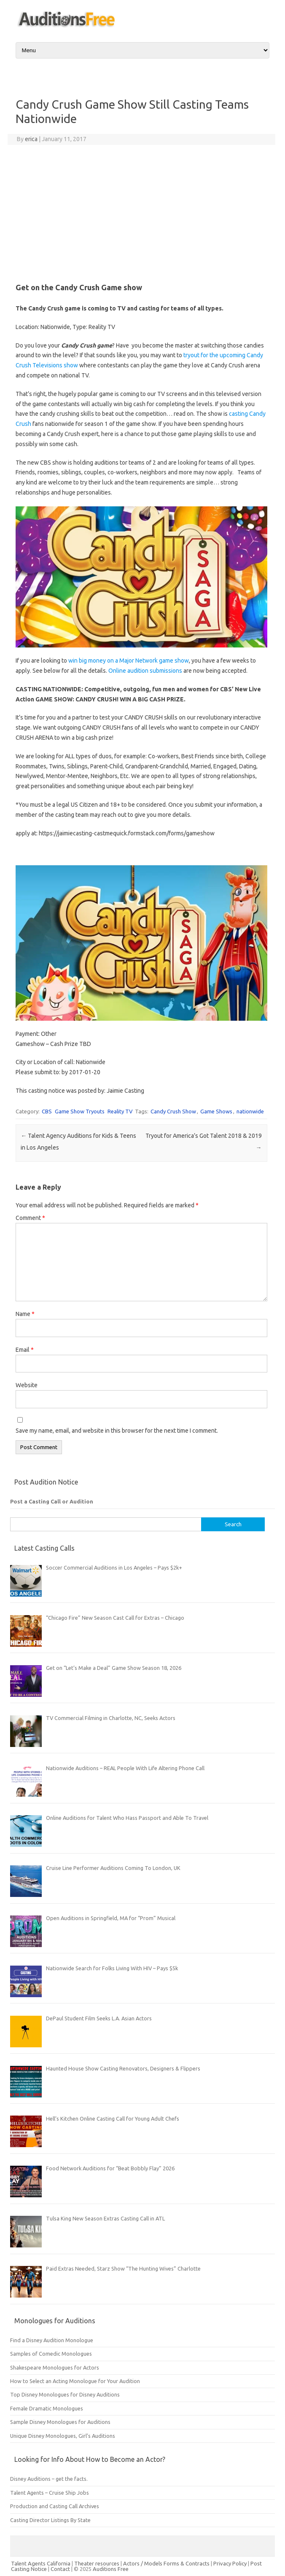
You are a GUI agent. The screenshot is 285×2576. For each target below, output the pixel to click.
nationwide (250, 1111)
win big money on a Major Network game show (128, 660)
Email (25, 1349)
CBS (47, 1111)
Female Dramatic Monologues (46, 2408)
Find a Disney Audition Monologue (51, 2340)
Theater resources (96, 2563)
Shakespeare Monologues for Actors (54, 2367)
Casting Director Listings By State (50, 2520)
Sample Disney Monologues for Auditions (60, 2422)
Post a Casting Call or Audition (51, 1501)
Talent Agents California (40, 2563)
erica (31, 139)
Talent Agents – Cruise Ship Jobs (49, 2493)
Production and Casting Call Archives (54, 2506)
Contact (61, 2569)
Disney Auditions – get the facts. (49, 2479)
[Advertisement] (141, 212)
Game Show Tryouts (80, 1111)
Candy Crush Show (173, 1111)
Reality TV (120, 1111)
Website (27, 1385)
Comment (30, 1217)
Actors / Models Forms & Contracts (166, 2563)
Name (25, 1314)
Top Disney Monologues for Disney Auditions (65, 2394)
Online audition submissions (145, 670)
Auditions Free (111, 2569)
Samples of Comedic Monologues (51, 2354)
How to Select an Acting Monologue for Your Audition (75, 2381)
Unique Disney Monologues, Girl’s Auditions (62, 2436)
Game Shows (216, 1111)
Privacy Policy (230, 2563)
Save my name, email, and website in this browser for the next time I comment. (117, 1430)
